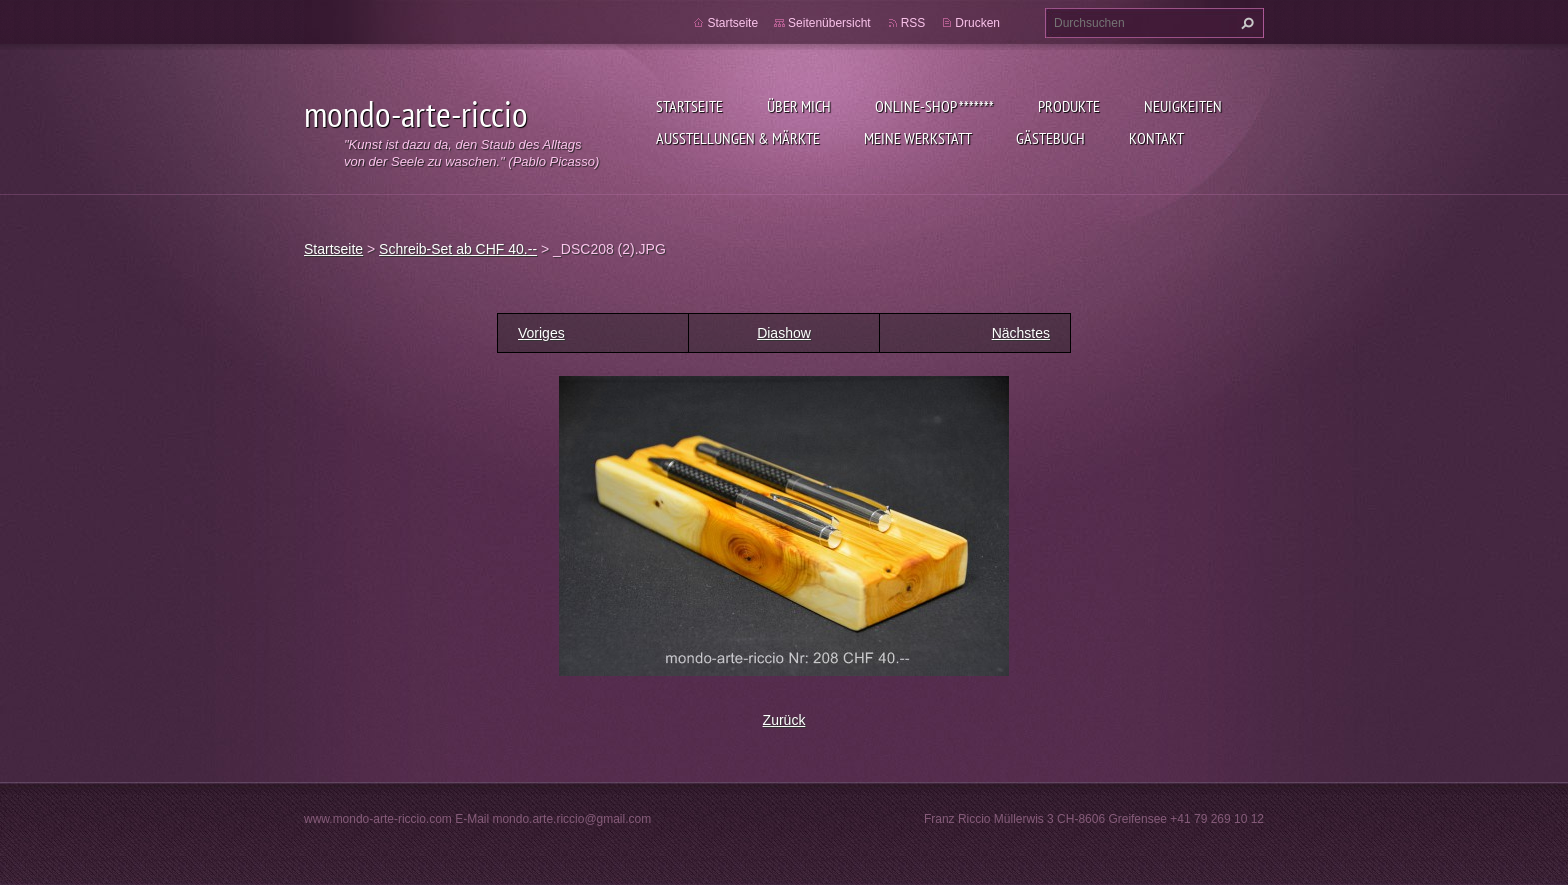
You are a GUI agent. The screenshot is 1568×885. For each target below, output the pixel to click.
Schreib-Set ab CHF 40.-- (458, 249)
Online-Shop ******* (934, 106)
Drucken (977, 23)
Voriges (541, 333)
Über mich (799, 106)
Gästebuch (1050, 138)
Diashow (784, 333)
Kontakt (1156, 138)
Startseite (689, 106)
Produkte (1069, 106)
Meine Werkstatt (918, 138)
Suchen (1245, 23)
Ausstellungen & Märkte (738, 138)
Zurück (784, 720)
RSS (913, 23)
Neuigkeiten (1183, 106)
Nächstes (1021, 333)
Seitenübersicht (829, 23)
